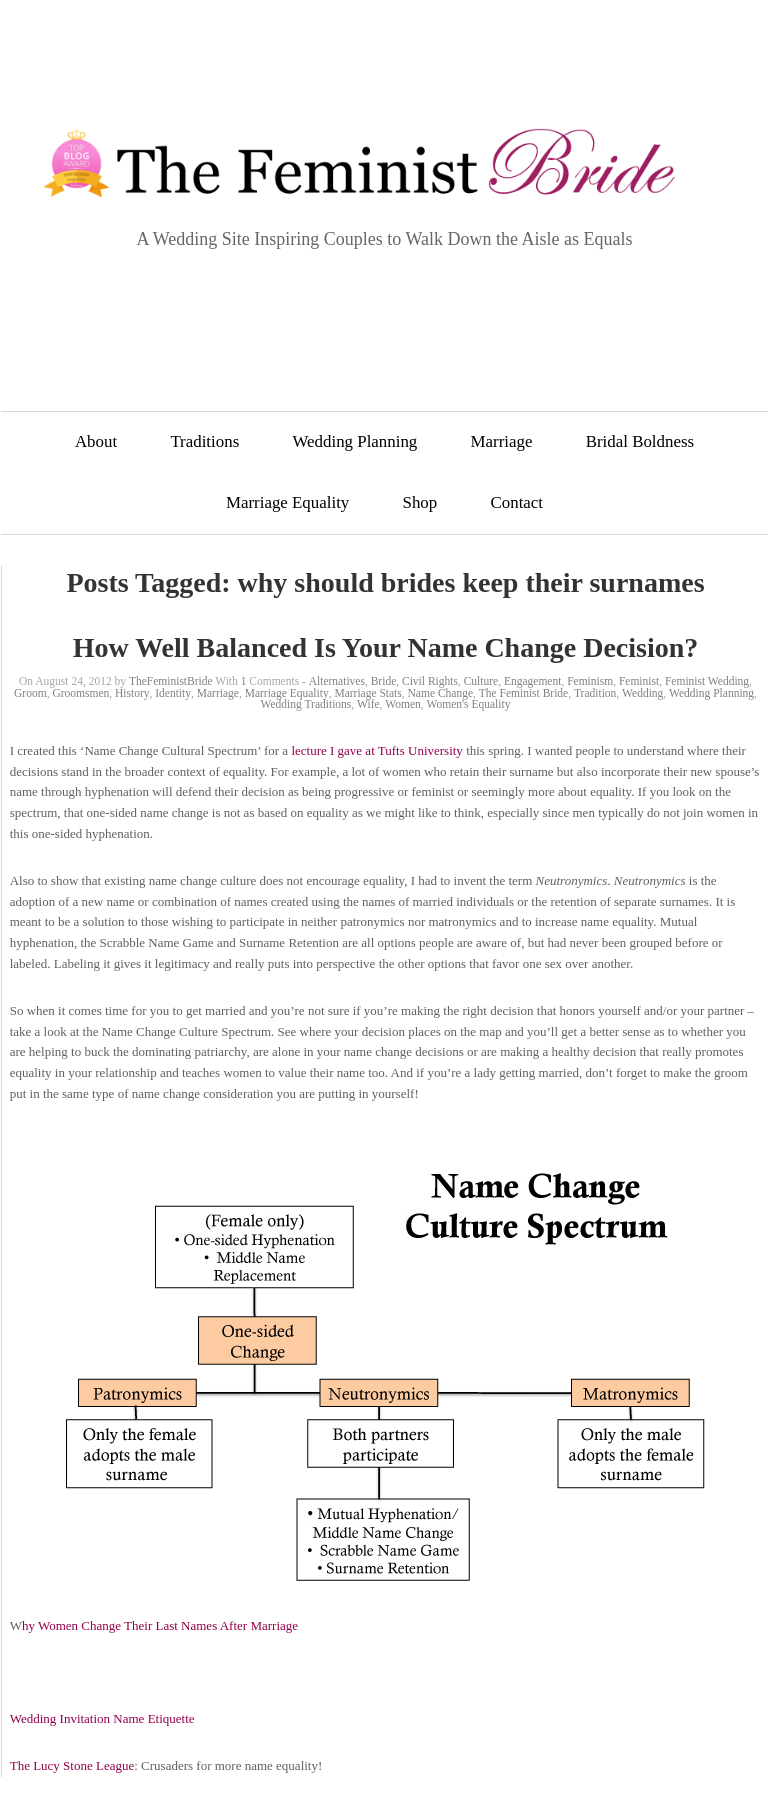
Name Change (440, 693)
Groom (30, 693)
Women (402, 704)
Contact (517, 502)
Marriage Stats (367, 693)
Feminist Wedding (707, 681)
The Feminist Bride (523, 693)
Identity (173, 693)
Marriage (502, 441)
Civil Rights (430, 681)
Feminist (639, 681)
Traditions (204, 441)
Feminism (590, 681)
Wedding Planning (354, 441)
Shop (420, 502)
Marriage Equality (287, 502)
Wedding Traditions (306, 704)
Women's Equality (469, 704)
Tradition (595, 693)
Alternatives (337, 681)
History (132, 693)
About (96, 441)
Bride (384, 681)
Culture (481, 681)
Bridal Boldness (640, 441)
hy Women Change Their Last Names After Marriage (160, 1625)
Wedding (642, 693)
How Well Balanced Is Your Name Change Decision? (386, 647)
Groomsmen (80, 693)
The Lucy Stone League (72, 1765)
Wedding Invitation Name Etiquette (102, 1718)
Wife (368, 704)
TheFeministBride (171, 681)
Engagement (532, 681)
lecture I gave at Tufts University (377, 750)
